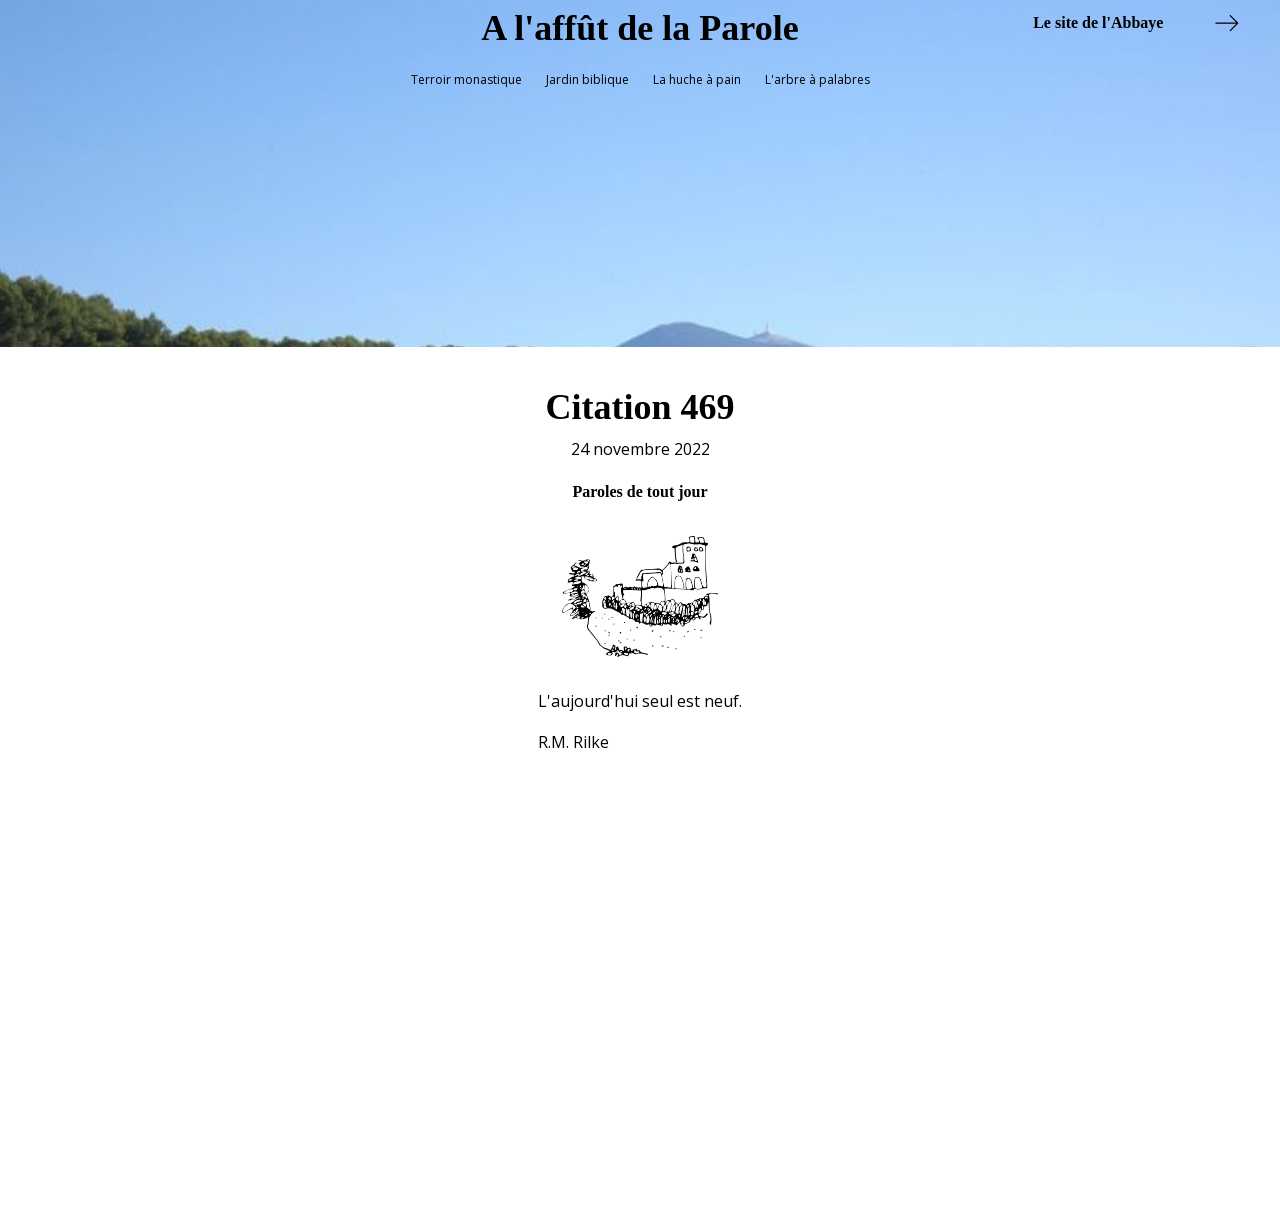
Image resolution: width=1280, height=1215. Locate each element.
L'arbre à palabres (817, 79)
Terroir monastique (466, 79)
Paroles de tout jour (639, 484)
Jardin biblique (587, 79)
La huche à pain (697, 79)
